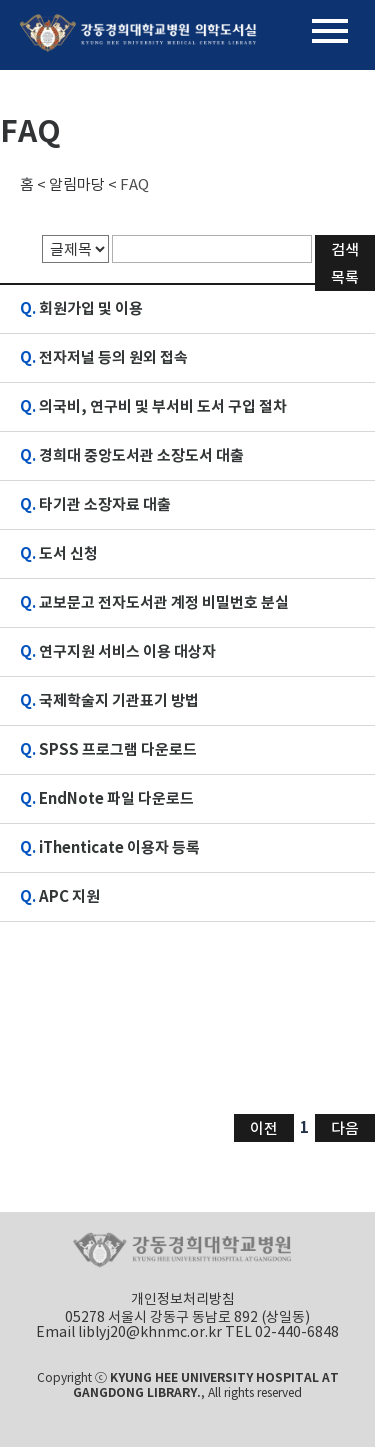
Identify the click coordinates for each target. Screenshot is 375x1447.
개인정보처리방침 (183, 1299)
